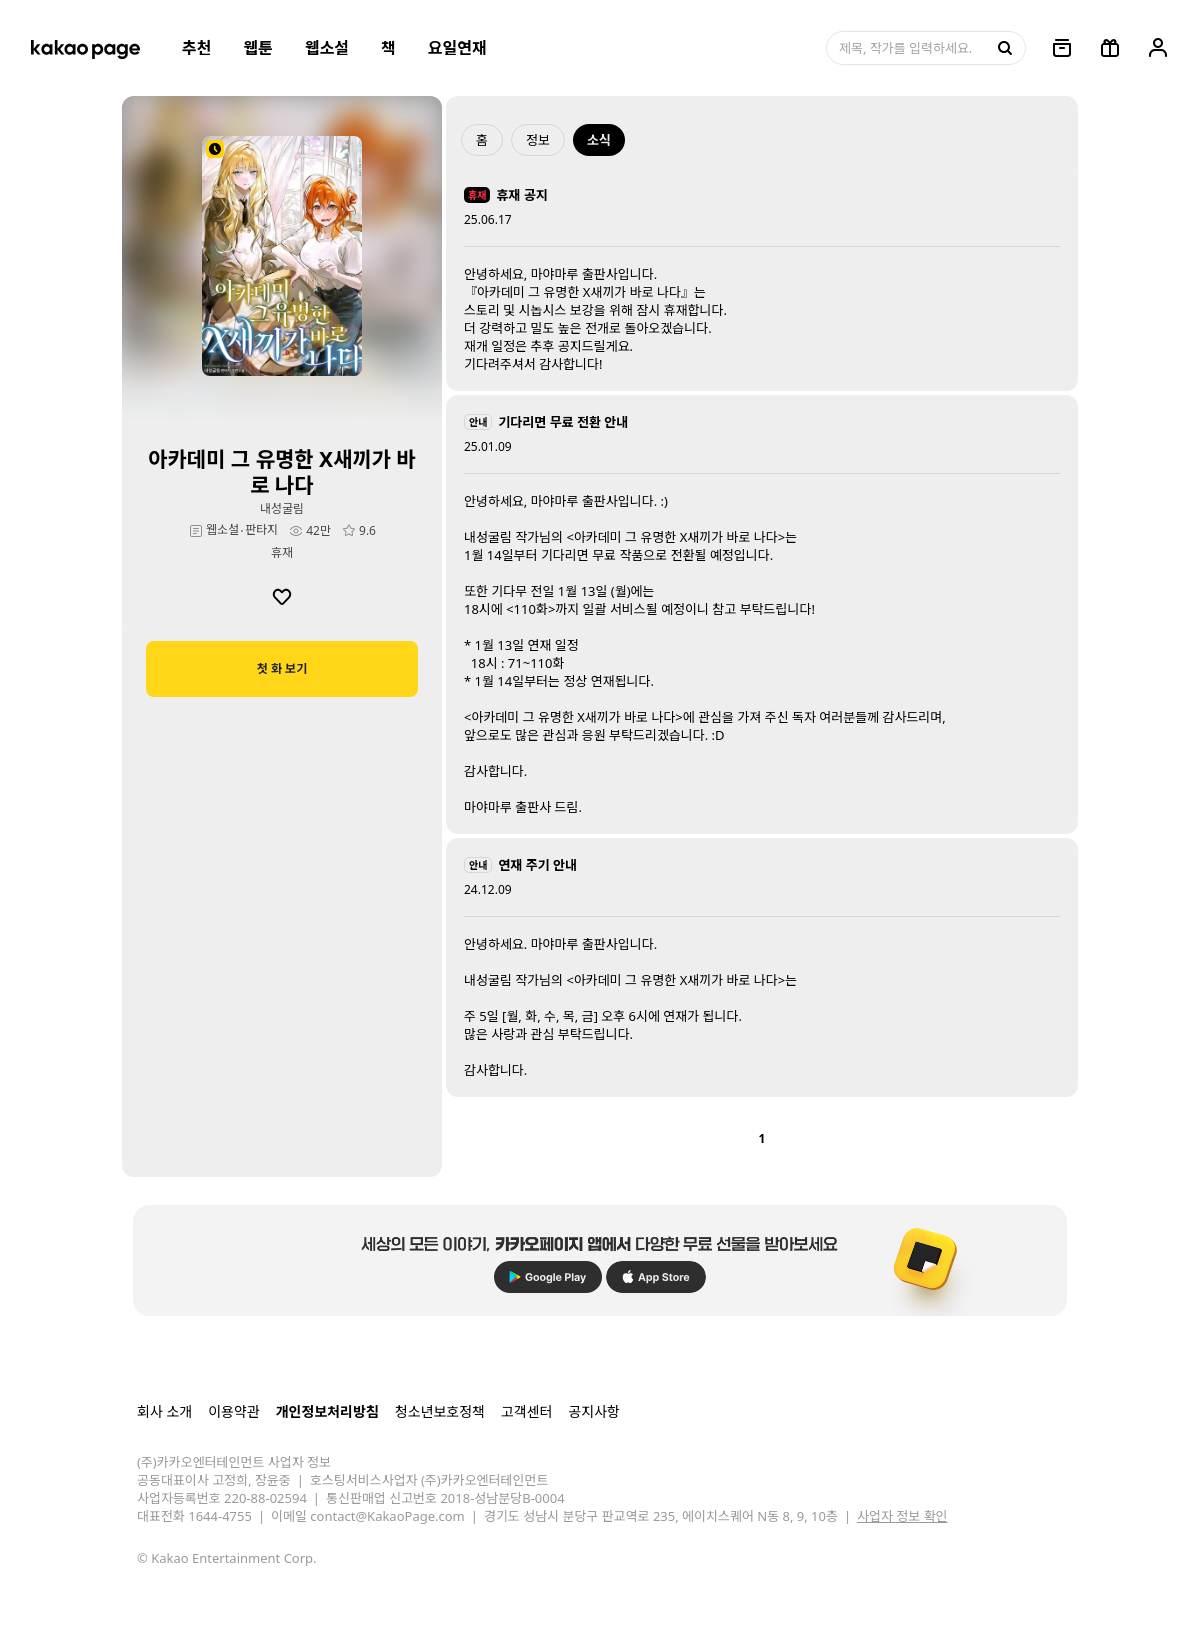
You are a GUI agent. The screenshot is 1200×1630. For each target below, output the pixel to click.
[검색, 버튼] (1003, 48)
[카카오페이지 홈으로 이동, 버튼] (85, 48)
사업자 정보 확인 (902, 1516)
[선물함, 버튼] (1110, 48)
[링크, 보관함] (1062, 48)
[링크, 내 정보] (1158, 48)
